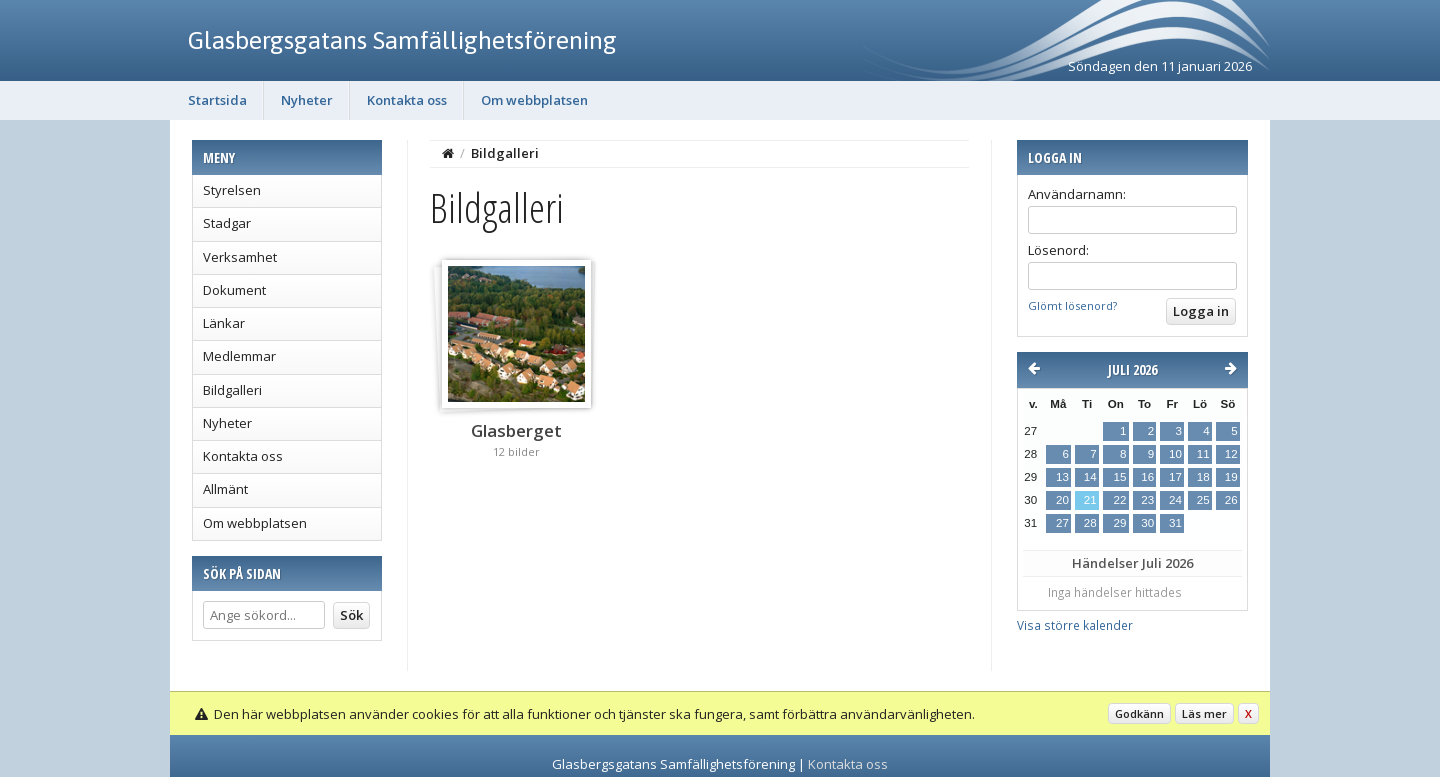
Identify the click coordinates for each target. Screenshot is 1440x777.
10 (1175, 454)
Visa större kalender (1075, 625)
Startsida (217, 100)
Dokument (234, 290)
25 (1203, 500)
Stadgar (227, 223)
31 (1175, 523)
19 (1231, 477)
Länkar (224, 323)
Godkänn (1139, 713)
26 (1231, 500)
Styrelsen (232, 190)
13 (1062, 477)
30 (1147, 523)
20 (1062, 500)
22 (1119, 500)
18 (1203, 477)
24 (1175, 500)
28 (1090, 523)
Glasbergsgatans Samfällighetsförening (402, 40)
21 (1090, 500)
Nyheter (307, 100)
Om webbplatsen (534, 100)
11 (1203, 454)
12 (1231, 454)
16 (1147, 477)
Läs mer (1204, 713)
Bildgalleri (232, 390)
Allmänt (225, 489)
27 (1062, 523)
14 (1090, 477)
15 (1119, 477)
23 (1147, 500)
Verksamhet (240, 257)
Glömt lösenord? (1072, 305)
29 (1119, 523)
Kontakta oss (407, 100)
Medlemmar (239, 356)
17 (1175, 477)
